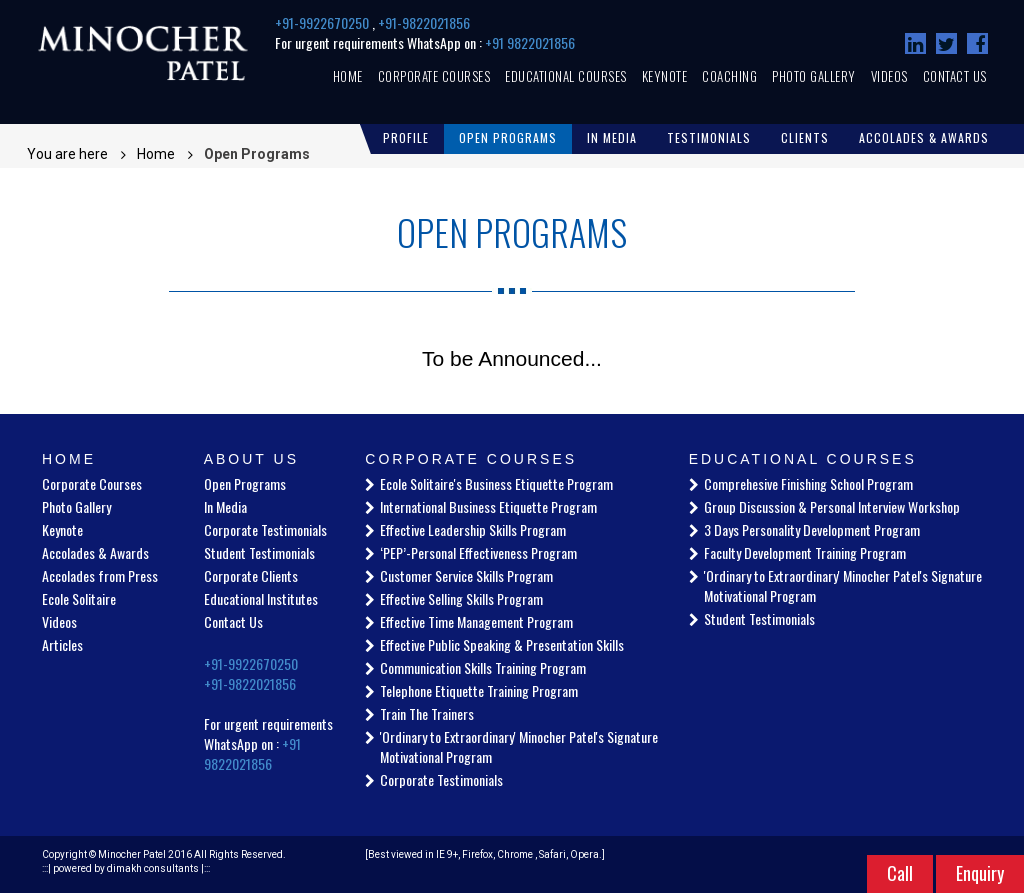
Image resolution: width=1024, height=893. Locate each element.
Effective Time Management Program (476, 621)
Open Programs (508, 137)
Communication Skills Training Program (483, 667)
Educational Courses (566, 76)
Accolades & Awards (95, 552)
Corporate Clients (251, 575)
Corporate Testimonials (265, 529)
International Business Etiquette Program (488, 506)
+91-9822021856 (424, 22)
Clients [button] (805, 137)
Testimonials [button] (709, 137)
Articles (62, 644)
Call (900, 873)
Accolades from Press (100, 575)
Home (348, 76)
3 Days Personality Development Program (812, 529)
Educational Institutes (261, 598)
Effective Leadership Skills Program (473, 529)
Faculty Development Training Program (805, 552)
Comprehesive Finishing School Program (808, 483)
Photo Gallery (814, 76)
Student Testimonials (259, 552)
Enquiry (980, 873)
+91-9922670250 (323, 22)
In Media (225, 506)
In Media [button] (612, 137)
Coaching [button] (729, 76)
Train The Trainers (427, 713)
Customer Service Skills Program (466, 575)
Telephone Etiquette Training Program (479, 690)
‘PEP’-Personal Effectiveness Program (478, 552)
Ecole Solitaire (79, 598)
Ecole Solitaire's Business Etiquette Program (496, 483)
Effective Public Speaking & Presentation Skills (502, 644)
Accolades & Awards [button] (924, 137)
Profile (406, 137)
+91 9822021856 (530, 42)
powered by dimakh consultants (126, 868)
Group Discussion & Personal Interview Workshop (832, 506)
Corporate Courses (434, 76)
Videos (889, 76)
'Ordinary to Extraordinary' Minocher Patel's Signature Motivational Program (519, 746)
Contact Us (955, 76)
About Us (251, 459)
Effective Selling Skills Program (461, 598)
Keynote (665, 76)
